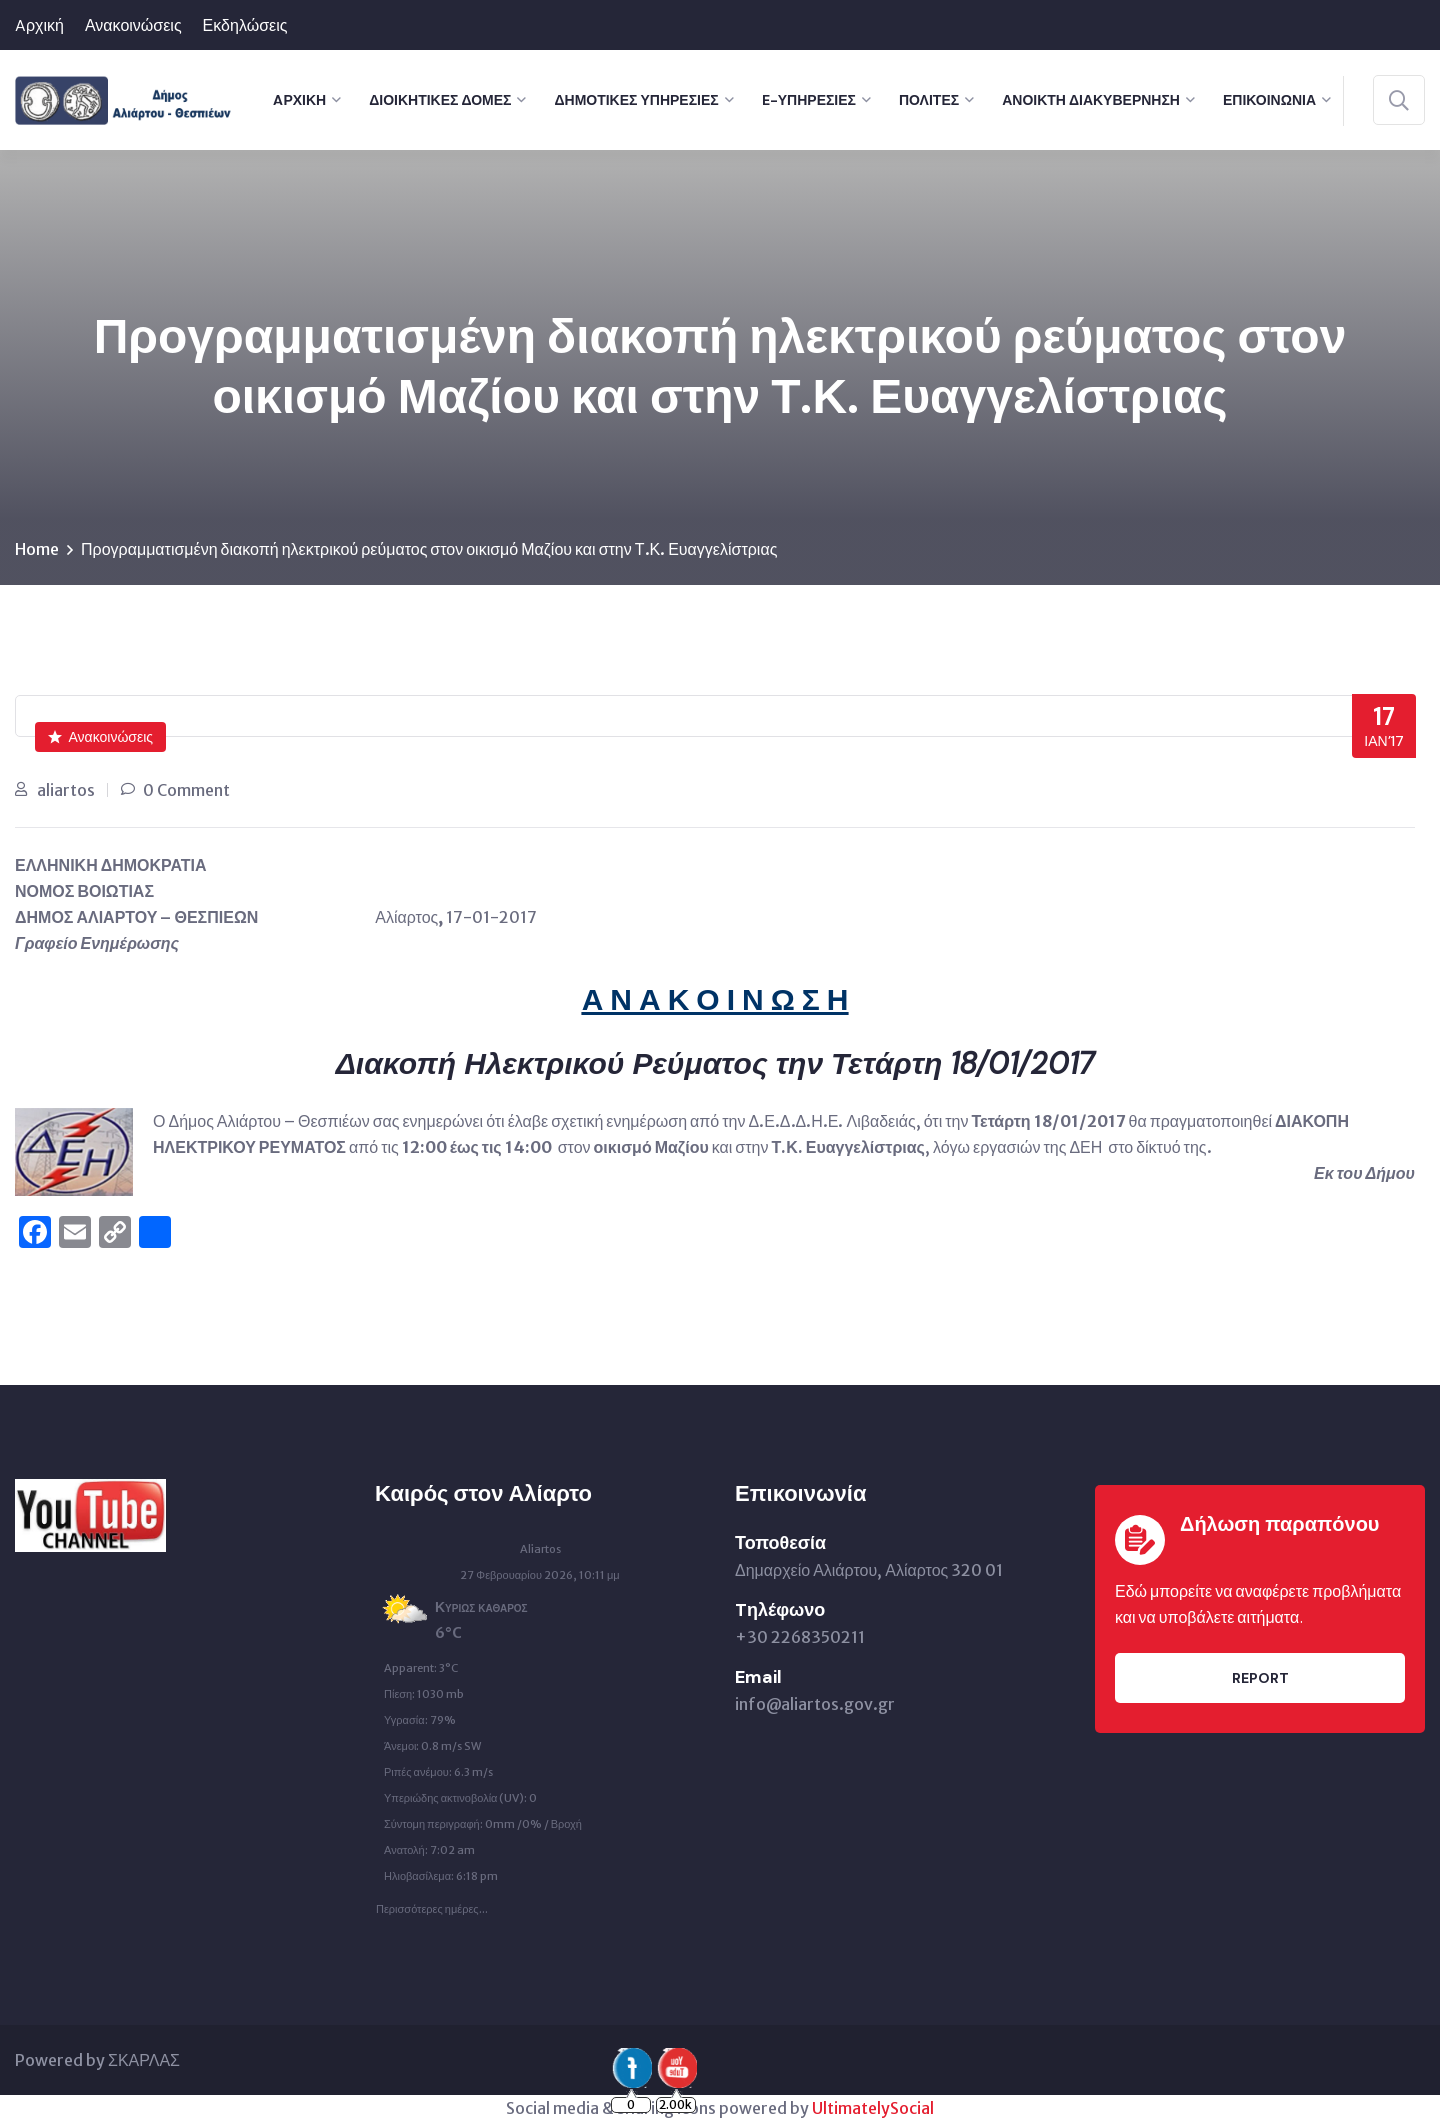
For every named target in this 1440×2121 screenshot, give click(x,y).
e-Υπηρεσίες (809, 100)
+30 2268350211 (800, 1637)
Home (37, 549)
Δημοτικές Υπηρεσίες (636, 100)
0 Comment (186, 790)
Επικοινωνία (1269, 100)
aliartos (66, 790)
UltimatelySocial (873, 2108)
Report (1260, 1678)
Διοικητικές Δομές (440, 100)
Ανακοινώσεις (133, 25)
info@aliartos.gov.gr (815, 1704)
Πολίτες (929, 100)
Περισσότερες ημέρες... (432, 1904)
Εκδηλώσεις (245, 25)
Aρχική (39, 25)
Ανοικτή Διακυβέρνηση (1091, 100)
